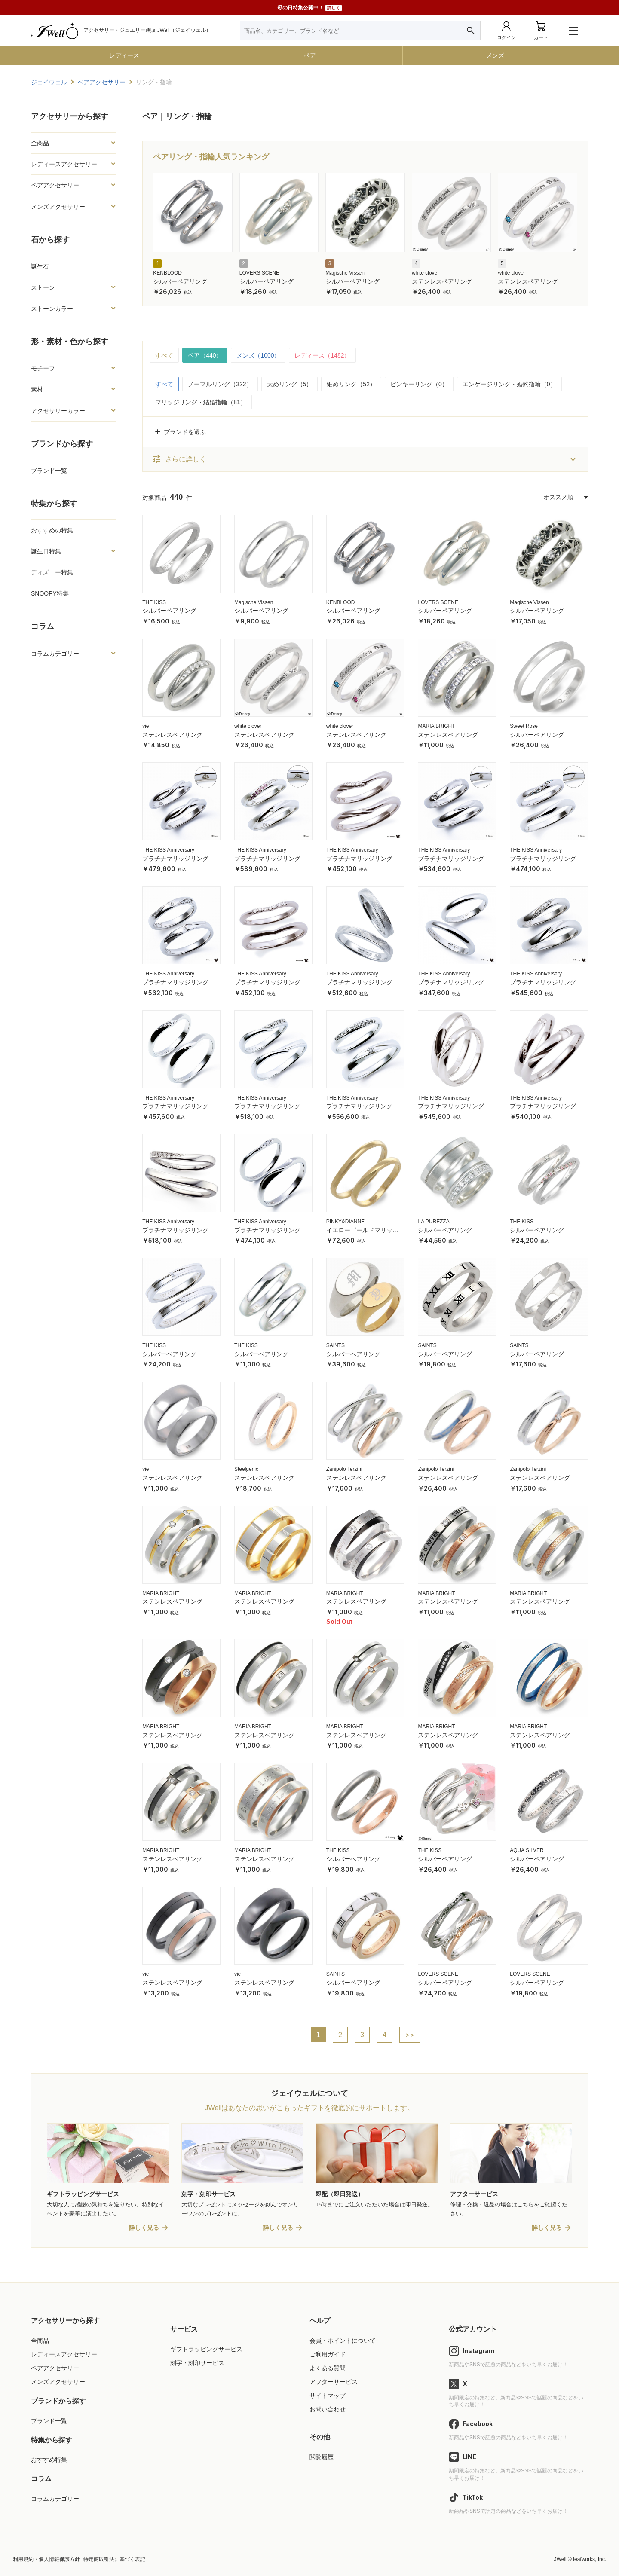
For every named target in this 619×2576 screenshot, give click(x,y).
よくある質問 (328, 2368)
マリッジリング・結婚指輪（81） (200, 402)
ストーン (43, 287)
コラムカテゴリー (55, 653)
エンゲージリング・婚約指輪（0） (509, 384)
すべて (164, 355)
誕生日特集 (46, 551)
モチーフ (43, 368)
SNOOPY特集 (50, 593)
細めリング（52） (351, 384)
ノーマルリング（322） (220, 384)
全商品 (40, 143)
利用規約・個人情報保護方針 (46, 2560)
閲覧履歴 (322, 2457)
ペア (310, 55)
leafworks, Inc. (589, 2560)
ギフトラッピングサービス (206, 2349)
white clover (425, 273)
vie (145, 726)
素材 (37, 389)
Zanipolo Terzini (344, 1469)
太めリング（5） (290, 384)
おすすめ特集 (49, 2460)
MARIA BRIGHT (436, 726)
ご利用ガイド (328, 2354)
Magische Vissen (345, 273)
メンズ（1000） (258, 355)
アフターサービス (334, 2382)
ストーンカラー (52, 308)
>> (409, 2035)
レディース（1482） (322, 355)
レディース (124, 55)
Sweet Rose (524, 726)
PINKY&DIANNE (345, 1222)
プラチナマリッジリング (175, 858)
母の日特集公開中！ (309, 8)
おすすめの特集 (52, 530)
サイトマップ (328, 2396)
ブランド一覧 (49, 470)
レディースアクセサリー (64, 164)
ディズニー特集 (52, 572)
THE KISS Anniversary (168, 850)
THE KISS (154, 602)
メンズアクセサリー (58, 206)
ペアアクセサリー (55, 185)
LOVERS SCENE (259, 273)
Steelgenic (246, 1469)
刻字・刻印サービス (197, 2363)
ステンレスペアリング (442, 281)
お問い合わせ (328, 2409)
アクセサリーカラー (58, 410)
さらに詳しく (178, 459)
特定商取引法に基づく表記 (114, 2560)
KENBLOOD (167, 273)
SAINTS (335, 1345)
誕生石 (40, 266)
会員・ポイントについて (343, 2341)
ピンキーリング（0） (419, 384)
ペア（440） (205, 355)
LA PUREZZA (433, 1222)
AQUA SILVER (526, 1850)
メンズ (495, 55)
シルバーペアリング (180, 281)
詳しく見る (144, 2228)
